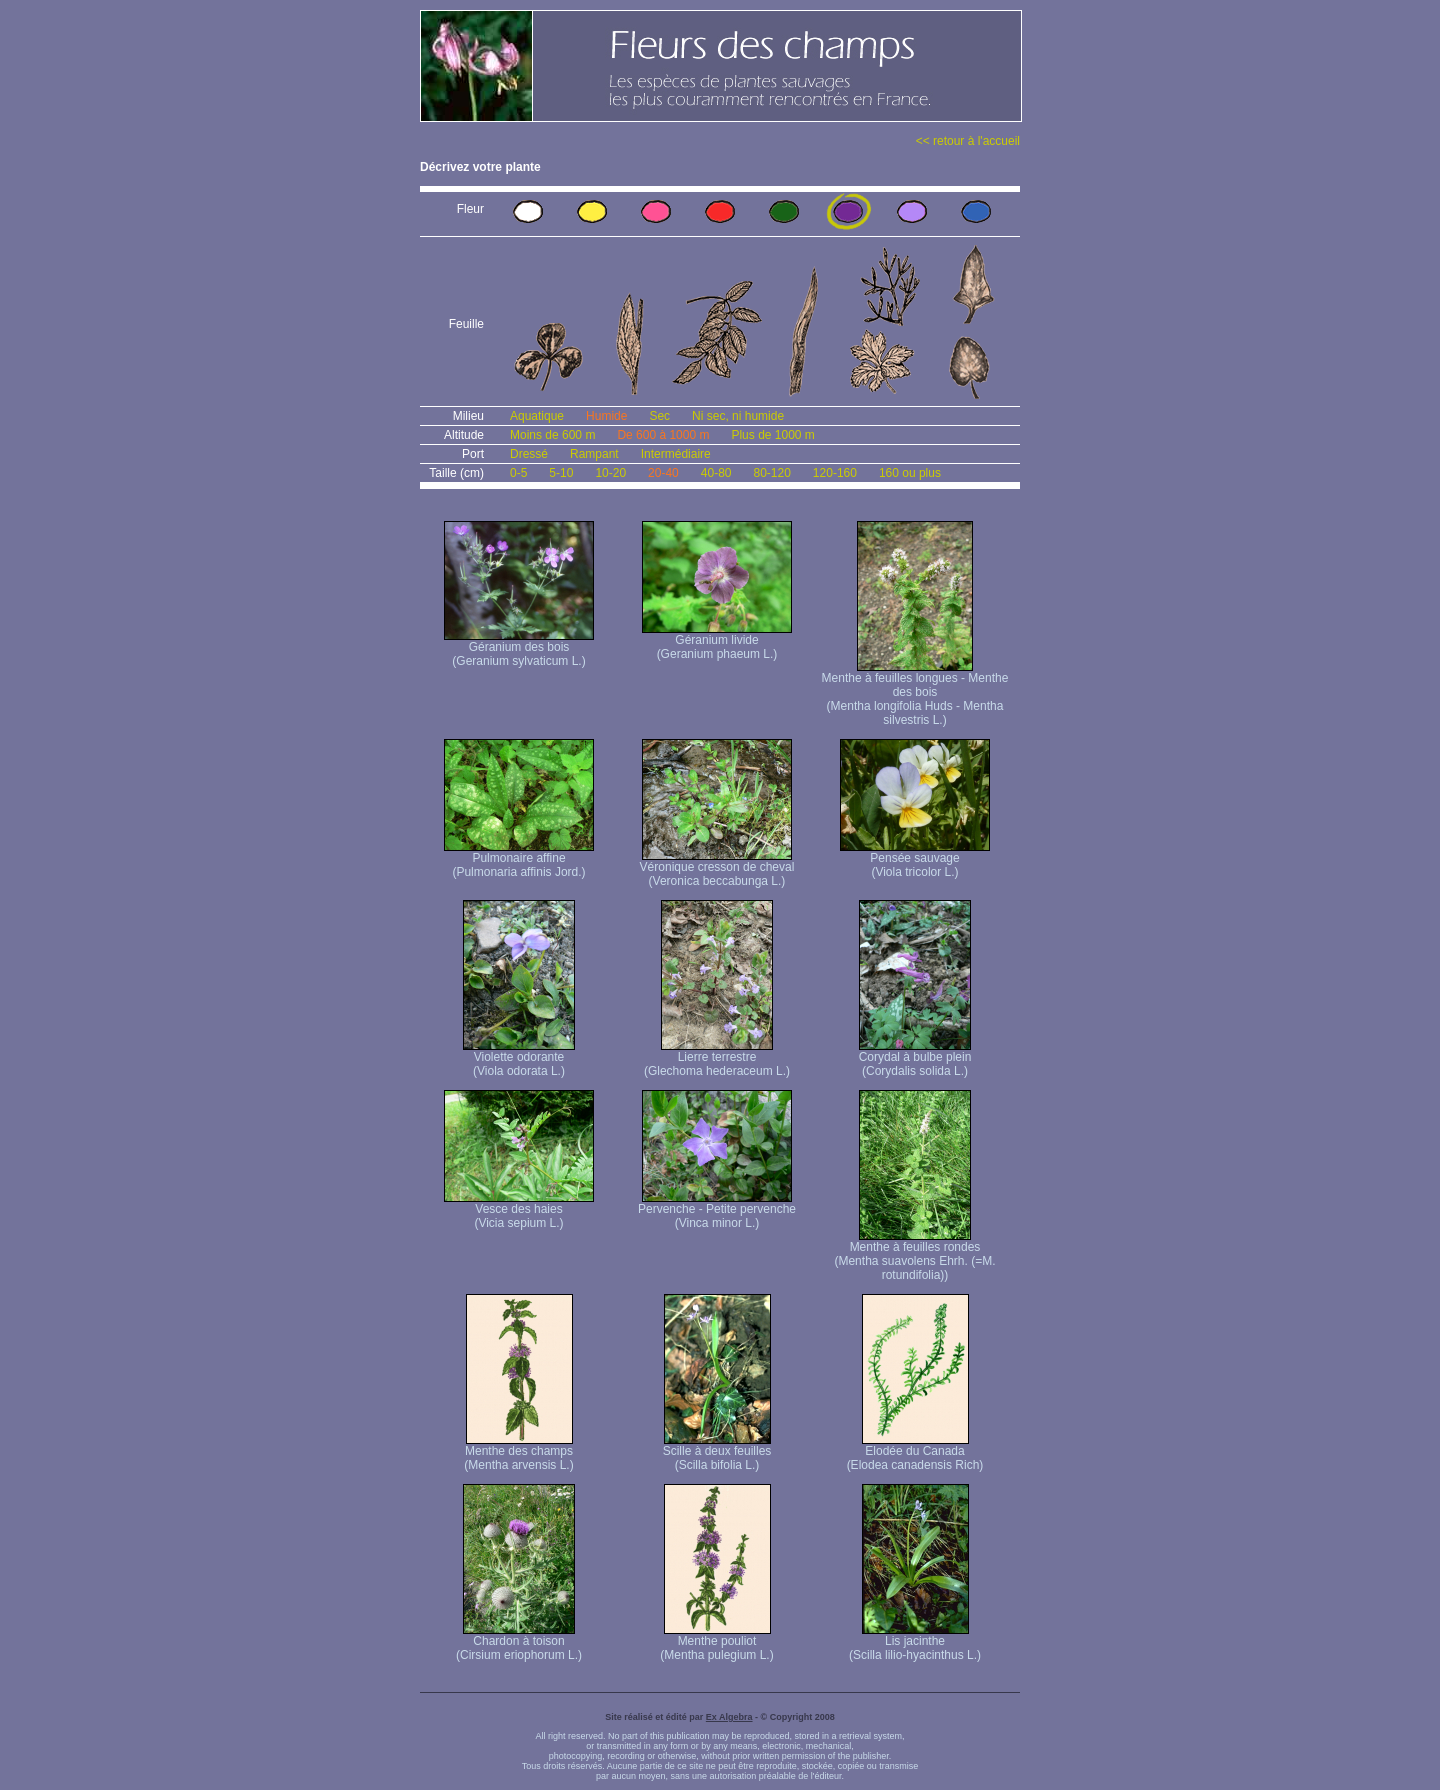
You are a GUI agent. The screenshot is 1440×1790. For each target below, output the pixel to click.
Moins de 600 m (552, 435)
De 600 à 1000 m (663, 435)
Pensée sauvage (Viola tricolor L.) (915, 859)
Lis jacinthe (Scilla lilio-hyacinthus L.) (915, 1642)
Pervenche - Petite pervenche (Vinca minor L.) (717, 1210)
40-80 (716, 473)
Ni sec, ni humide (738, 416)
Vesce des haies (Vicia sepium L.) (519, 1210)
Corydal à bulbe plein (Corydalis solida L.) (915, 1058)
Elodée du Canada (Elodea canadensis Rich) (915, 1452)
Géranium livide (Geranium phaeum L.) (717, 641)
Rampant (594, 454)
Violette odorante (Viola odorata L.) (519, 1058)
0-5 (518, 473)
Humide (606, 416)
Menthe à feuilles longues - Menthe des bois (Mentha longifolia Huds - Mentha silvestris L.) (915, 693)
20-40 (663, 473)
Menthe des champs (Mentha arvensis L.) (518, 1452)
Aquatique (537, 416)
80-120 (771, 473)
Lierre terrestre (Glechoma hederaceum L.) (717, 1058)
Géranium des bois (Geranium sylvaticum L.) (519, 648)
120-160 (835, 473)
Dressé (529, 454)
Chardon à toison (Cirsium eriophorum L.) (519, 1642)
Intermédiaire (676, 454)
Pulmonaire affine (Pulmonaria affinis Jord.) (519, 859)
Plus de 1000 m (772, 435)
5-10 (561, 473)
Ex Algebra (729, 1717)
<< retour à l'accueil (968, 141)
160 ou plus (910, 473)
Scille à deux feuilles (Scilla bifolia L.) (717, 1452)
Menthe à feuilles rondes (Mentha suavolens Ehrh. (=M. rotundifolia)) (914, 1255)
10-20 (610, 473)
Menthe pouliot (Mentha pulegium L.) (716, 1642)
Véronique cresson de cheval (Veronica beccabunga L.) (717, 868)
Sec (659, 416)
